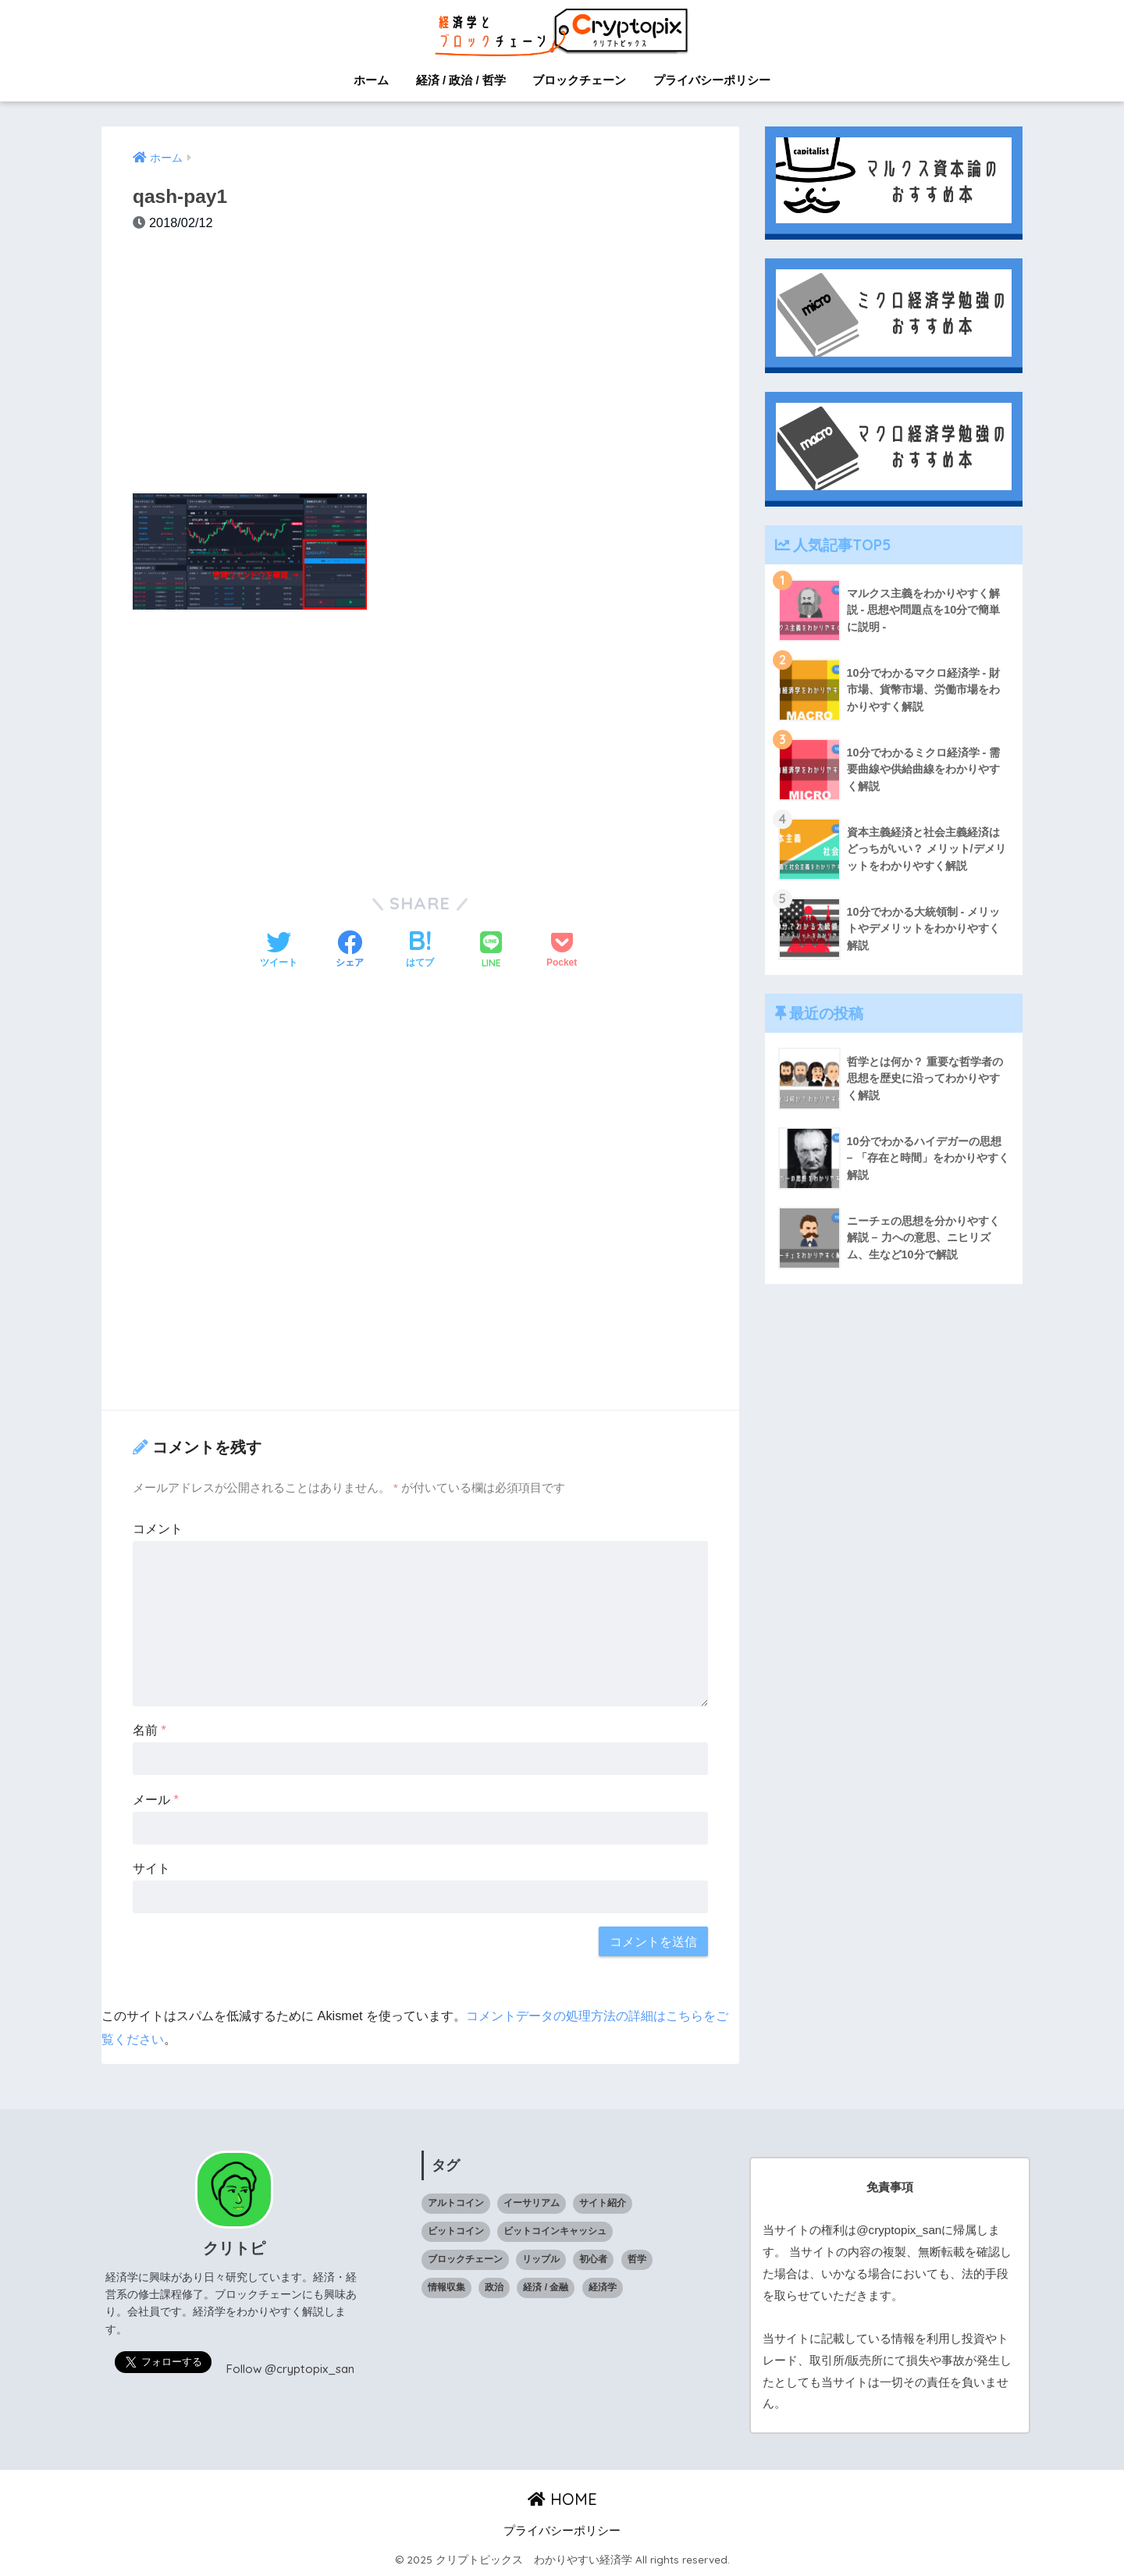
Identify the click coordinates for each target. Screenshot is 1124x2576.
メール (156, 1799)
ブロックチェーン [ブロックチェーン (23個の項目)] (465, 2259)
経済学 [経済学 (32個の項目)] (603, 2287)
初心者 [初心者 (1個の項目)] (593, 2259)
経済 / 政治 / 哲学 (461, 80)
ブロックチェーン (579, 80)
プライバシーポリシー (711, 80)
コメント (158, 1528)
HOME (562, 2499)
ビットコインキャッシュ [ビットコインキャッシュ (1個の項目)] (554, 2231)
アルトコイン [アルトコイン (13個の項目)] (456, 2202)
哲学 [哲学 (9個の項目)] (637, 2259)
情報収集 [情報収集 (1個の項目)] (446, 2287)
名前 (149, 1730)
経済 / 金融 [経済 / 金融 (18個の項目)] (545, 2287)
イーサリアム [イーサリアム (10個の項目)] (531, 2202)
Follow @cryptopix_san (289, 2368)
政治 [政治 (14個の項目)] (494, 2287)
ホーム (371, 80)
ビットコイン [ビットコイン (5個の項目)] (456, 2231)
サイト (151, 1868)
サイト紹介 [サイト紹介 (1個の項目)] (602, 2202)
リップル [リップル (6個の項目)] (541, 2259)
